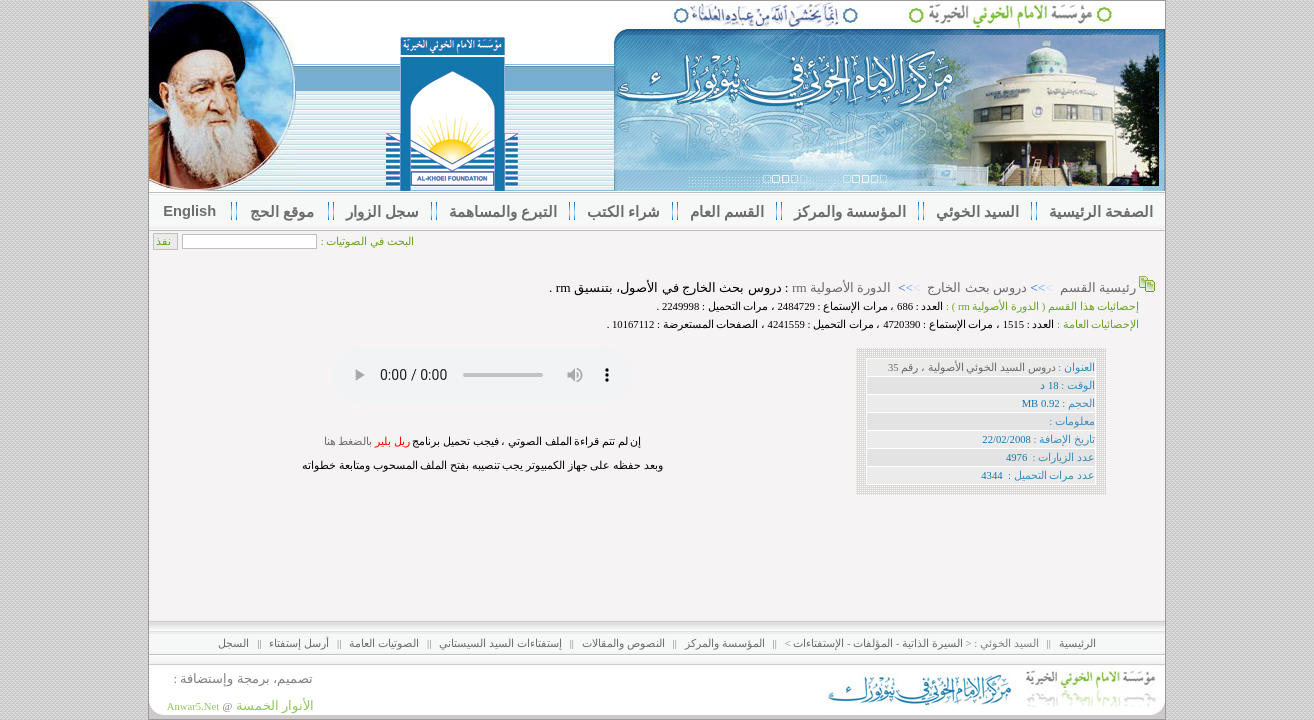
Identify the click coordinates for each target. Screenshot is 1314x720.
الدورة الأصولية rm (841, 287)
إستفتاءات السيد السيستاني (500, 643)
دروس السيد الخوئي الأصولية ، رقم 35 (972, 367)
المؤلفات (873, 643)
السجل (233, 643)
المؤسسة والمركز (725, 643)
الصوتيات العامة (384, 643)
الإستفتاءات (818, 643)
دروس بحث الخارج (977, 287)
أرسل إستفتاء (299, 643)
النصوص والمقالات (623, 643)
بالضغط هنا (348, 441)
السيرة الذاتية (932, 643)
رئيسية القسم (1098, 287)
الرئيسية (1077, 643)
